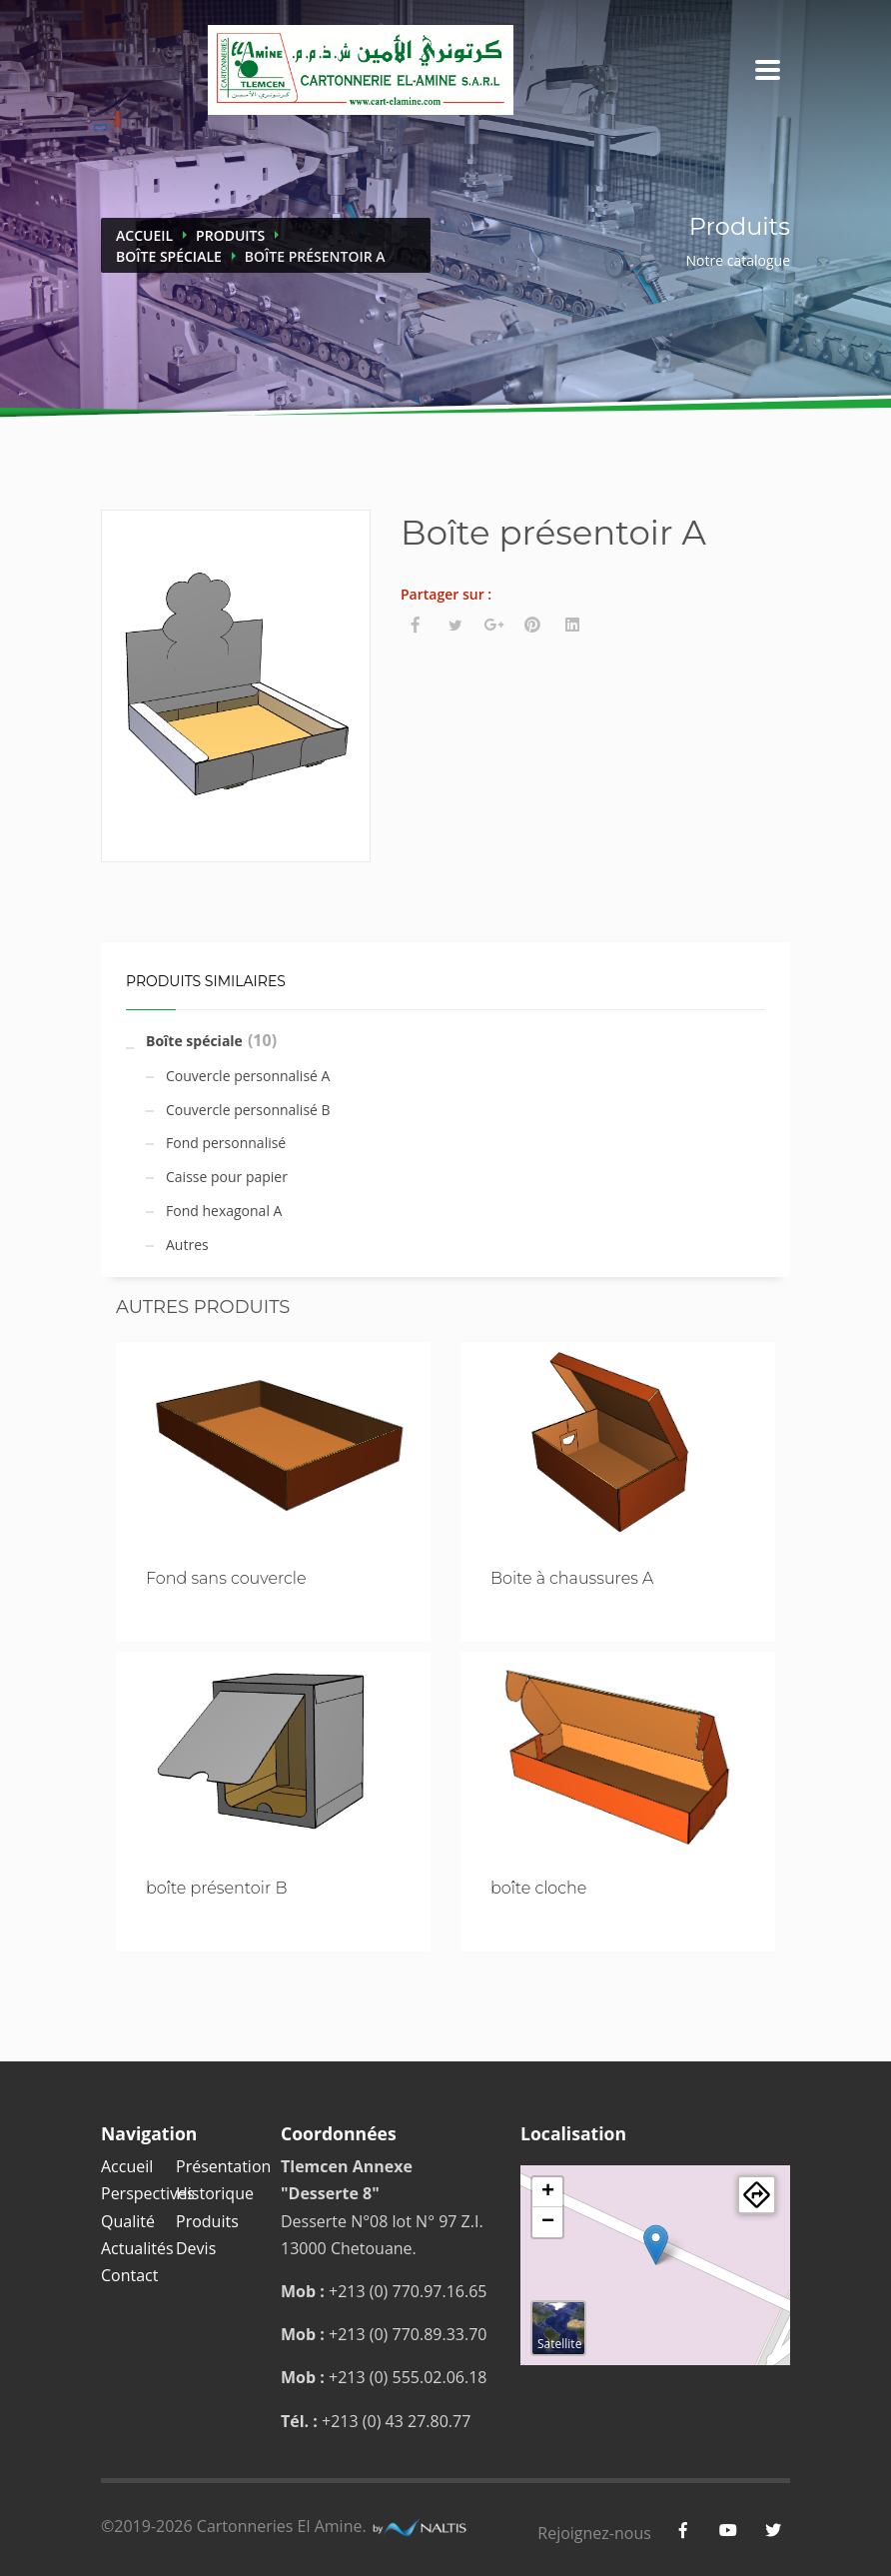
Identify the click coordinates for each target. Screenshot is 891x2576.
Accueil (144, 235)
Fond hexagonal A (224, 1210)
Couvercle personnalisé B (248, 1109)
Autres (187, 1244)
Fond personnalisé (226, 1142)
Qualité (128, 2221)
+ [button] (547, 2192)
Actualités (137, 2248)
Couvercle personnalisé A (248, 1075)
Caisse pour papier (227, 1176)
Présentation (223, 2166)
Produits (230, 235)
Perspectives (148, 2193)
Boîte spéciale (169, 256)
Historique (215, 2193)
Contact (129, 2275)
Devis (196, 2248)
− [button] (547, 2222)
